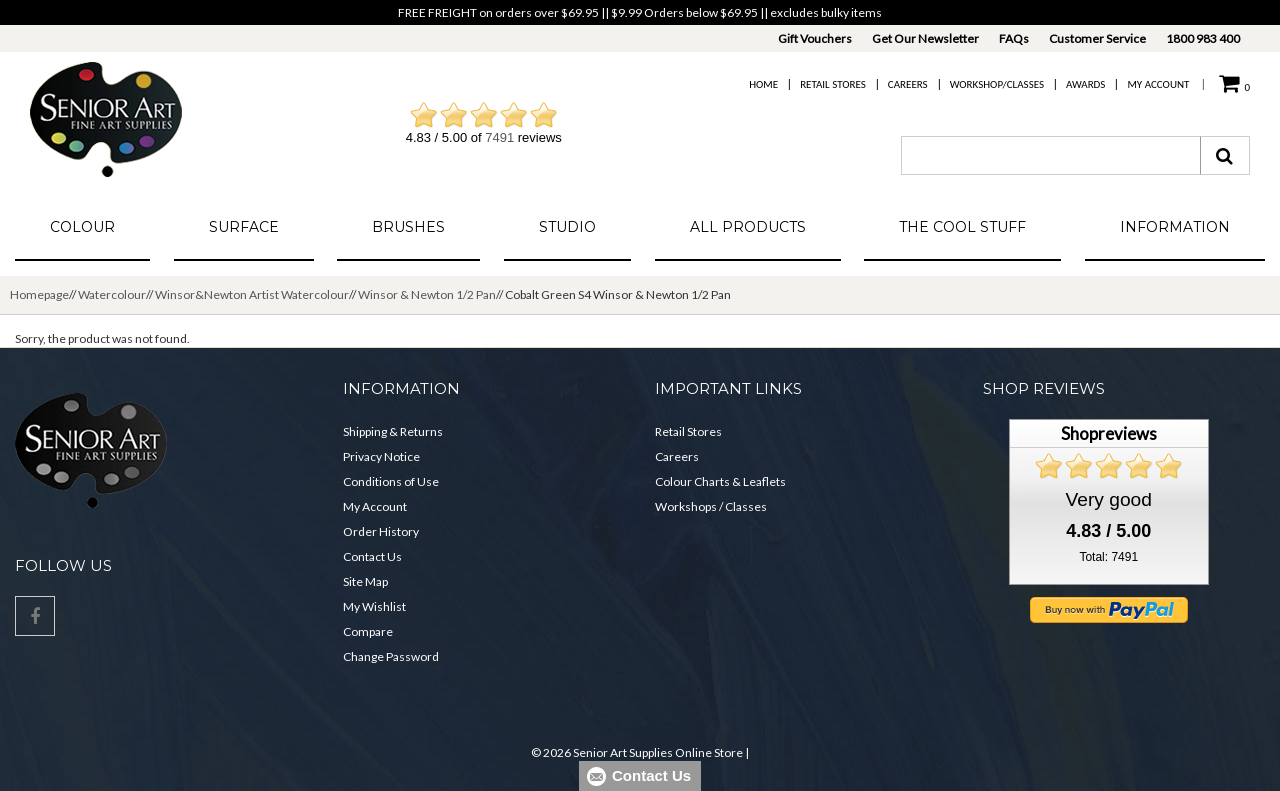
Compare (368, 631)
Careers (908, 84)
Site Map (365, 581)
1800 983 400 (1203, 38)
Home (763, 84)
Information (1175, 227)
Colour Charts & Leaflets (720, 481)
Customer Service (1097, 38)
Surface (244, 227)
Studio (567, 227)
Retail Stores (833, 84)
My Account (1158, 84)
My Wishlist (374, 606)
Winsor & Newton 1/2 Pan (427, 294)
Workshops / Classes (711, 506)
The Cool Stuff (962, 227)
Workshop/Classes (997, 84)
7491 (499, 137)
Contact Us (372, 556)
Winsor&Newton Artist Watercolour (252, 294)
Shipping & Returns (393, 431)
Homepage (39, 294)
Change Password (391, 656)
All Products (748, 227)
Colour (82, 227)
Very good (1109, 499)
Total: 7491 (1108, 557)
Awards (1085, 84)
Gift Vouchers (815, 38)
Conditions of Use (391, 481)
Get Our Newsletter (925, 38)
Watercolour (112, 294)
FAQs (1014, 38)
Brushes (408, 227)
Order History (381, 531)
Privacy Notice (381, 456)
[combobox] (1051, 155)
